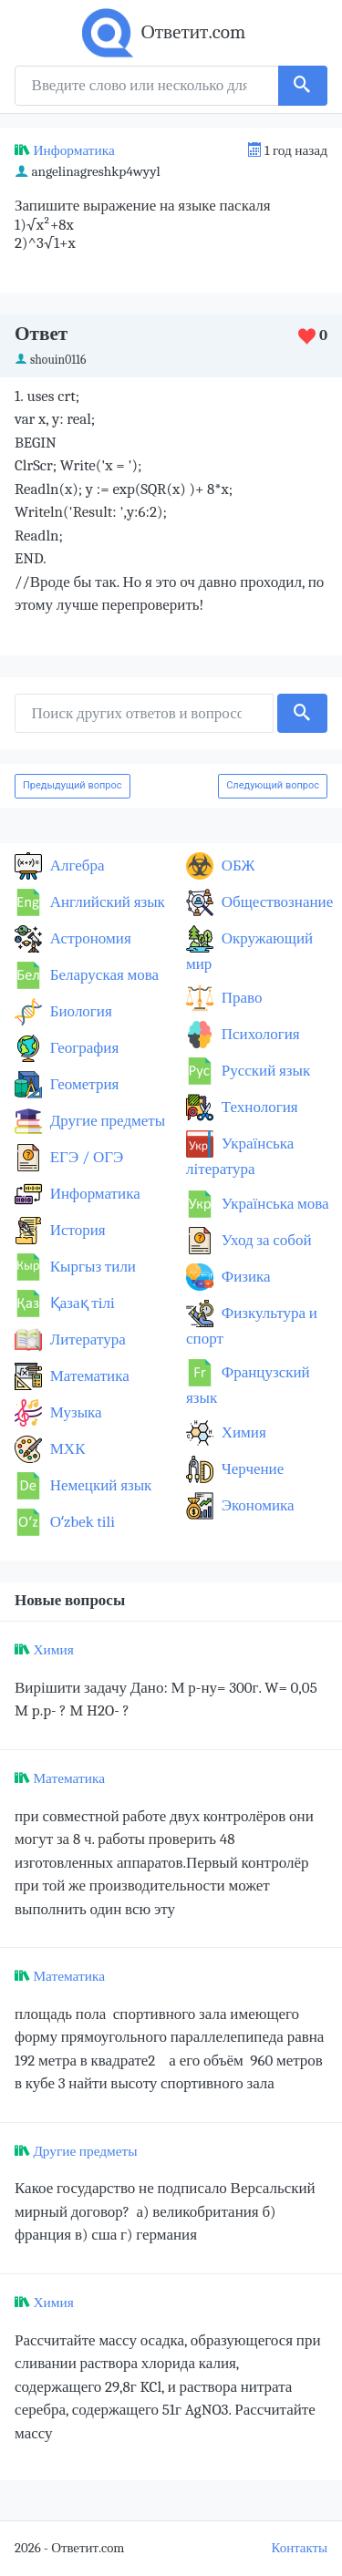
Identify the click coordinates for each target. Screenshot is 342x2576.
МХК (66, 1449)
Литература (86, 1339)
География (83, 1047)
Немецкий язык (99, 1485)
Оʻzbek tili (81, 1521)
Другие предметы (106, 1120)
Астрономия (89, 938)
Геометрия (83, 1084)
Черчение (251, 1469)
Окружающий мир (249, 951)
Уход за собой (265, 1240)
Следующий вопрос (272, 785)
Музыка (74, 1412)
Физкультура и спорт (251, 1325)
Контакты (299, 2548)
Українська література (240, 1156)
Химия (242, 1432)
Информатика (73, 150)
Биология (79, 1011)
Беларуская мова (103, 975)
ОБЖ (236, 865)
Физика (244, 1276)
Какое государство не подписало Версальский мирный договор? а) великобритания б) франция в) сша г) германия (165, 2211)
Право (240, 997)
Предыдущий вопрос (72, 785)
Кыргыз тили (91, 1266)
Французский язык (248, 1385)
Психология (259, 1034)
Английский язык (106, 902)
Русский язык (264, 1070)
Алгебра (76, 865)
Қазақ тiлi (81, 1303)
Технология (258, 1107)
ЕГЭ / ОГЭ (85, 1157)
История (76, 1230)
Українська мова (273, 1203)
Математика (88, 1376)
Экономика (256, 1505)
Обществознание (275, 902)
